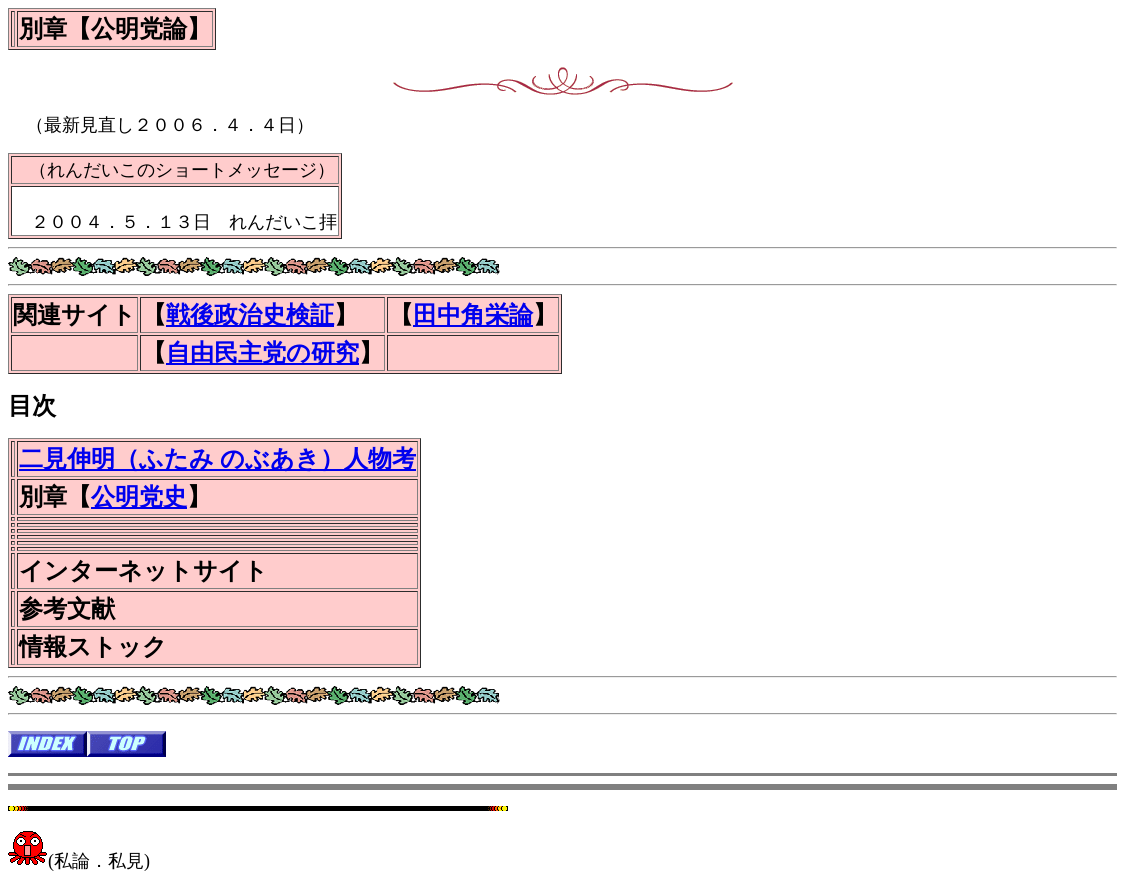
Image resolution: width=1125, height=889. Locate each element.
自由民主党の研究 (262, 353)
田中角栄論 (473, 315)
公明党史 (139, 497)
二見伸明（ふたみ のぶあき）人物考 (217, 459)
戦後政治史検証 (250, 315)
